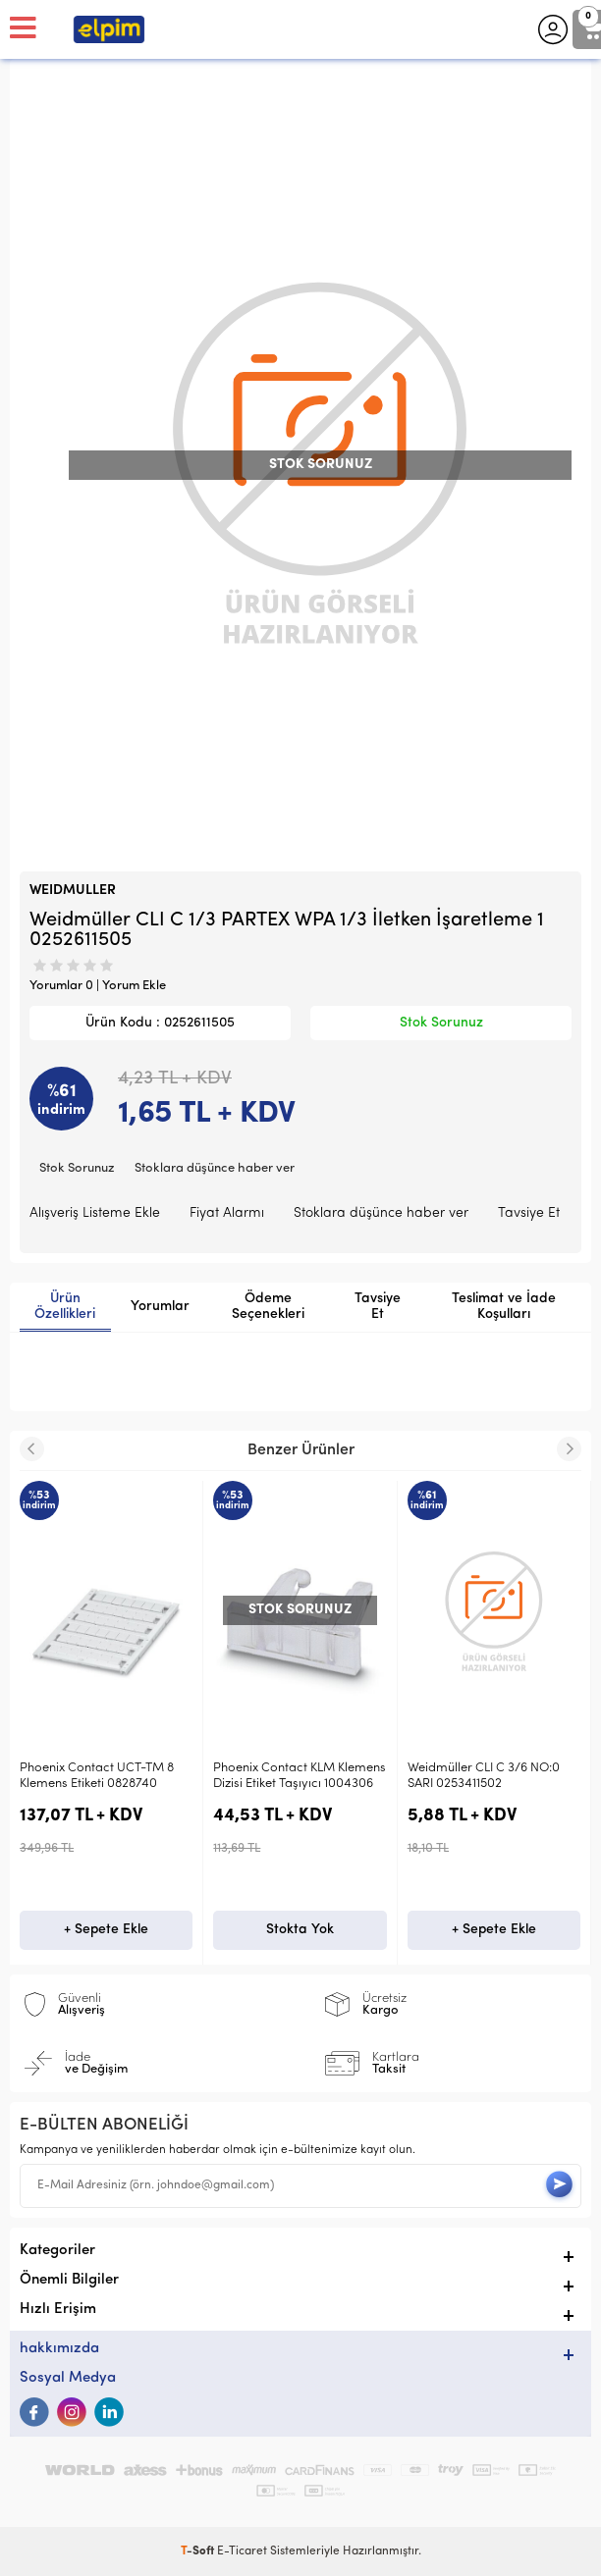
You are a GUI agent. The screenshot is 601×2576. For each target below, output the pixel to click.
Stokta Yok (300, 1929)
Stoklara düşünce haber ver (215, 1168)
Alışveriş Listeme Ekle (94, 1213)
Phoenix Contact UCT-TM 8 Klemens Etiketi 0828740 (97, 1775)
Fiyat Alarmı (227, 1213)
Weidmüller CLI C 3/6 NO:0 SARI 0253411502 (484, 1775)
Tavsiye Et (529, 1213)
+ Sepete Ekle (106, 1929)
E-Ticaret (242, 2551)
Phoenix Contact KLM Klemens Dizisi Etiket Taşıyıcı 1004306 (299, 1775)
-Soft (199, 2551)
